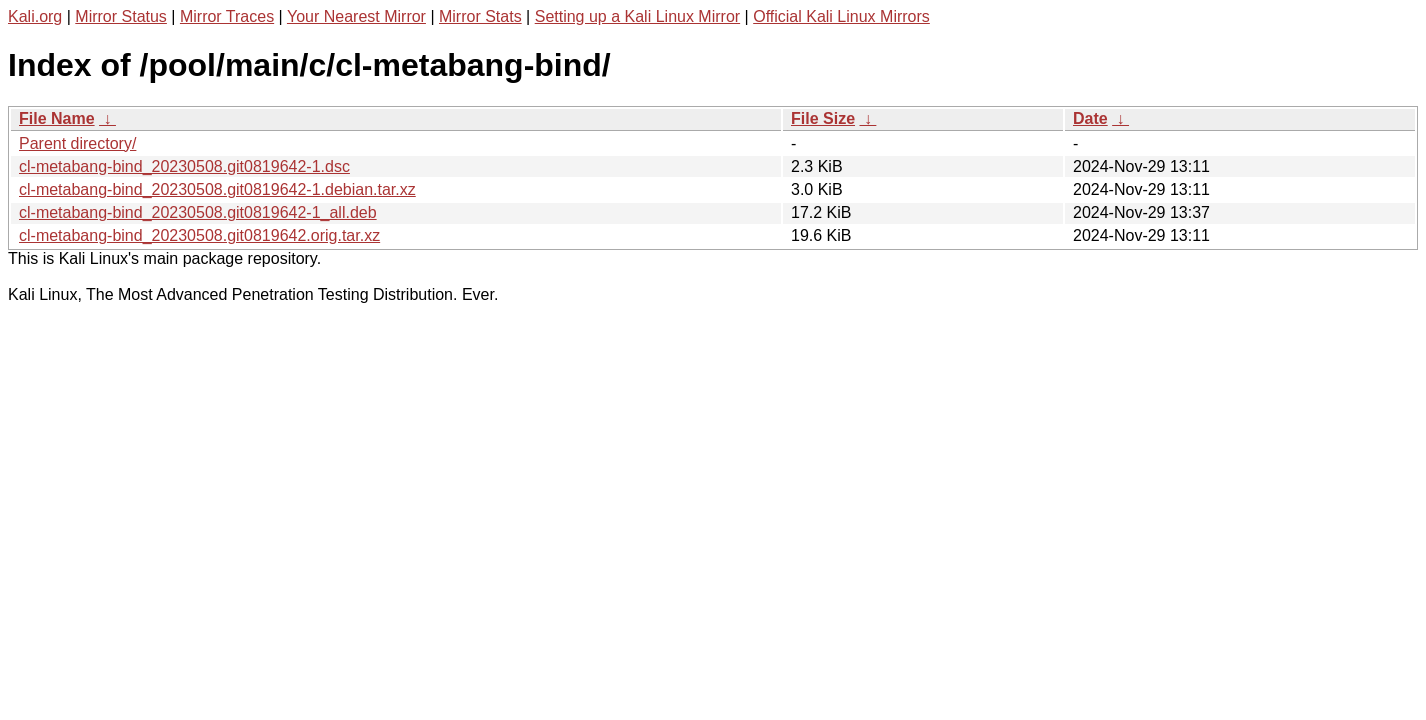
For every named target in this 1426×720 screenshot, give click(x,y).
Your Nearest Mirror (356, 16)
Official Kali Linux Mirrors (841, 16)
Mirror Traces (227, 16)
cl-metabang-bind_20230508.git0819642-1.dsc (184, 166)
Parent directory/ (77, 143)
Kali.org (35, 16)
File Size (823, 118)
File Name (57, 118)
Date (1090, 118)
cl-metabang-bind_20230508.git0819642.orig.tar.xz (199, 235)
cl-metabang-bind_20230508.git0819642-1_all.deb (198, 212)
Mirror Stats (480, 16)
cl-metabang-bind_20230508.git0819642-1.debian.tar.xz (217, 189)
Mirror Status (121, 16)
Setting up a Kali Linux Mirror (637, 16)
